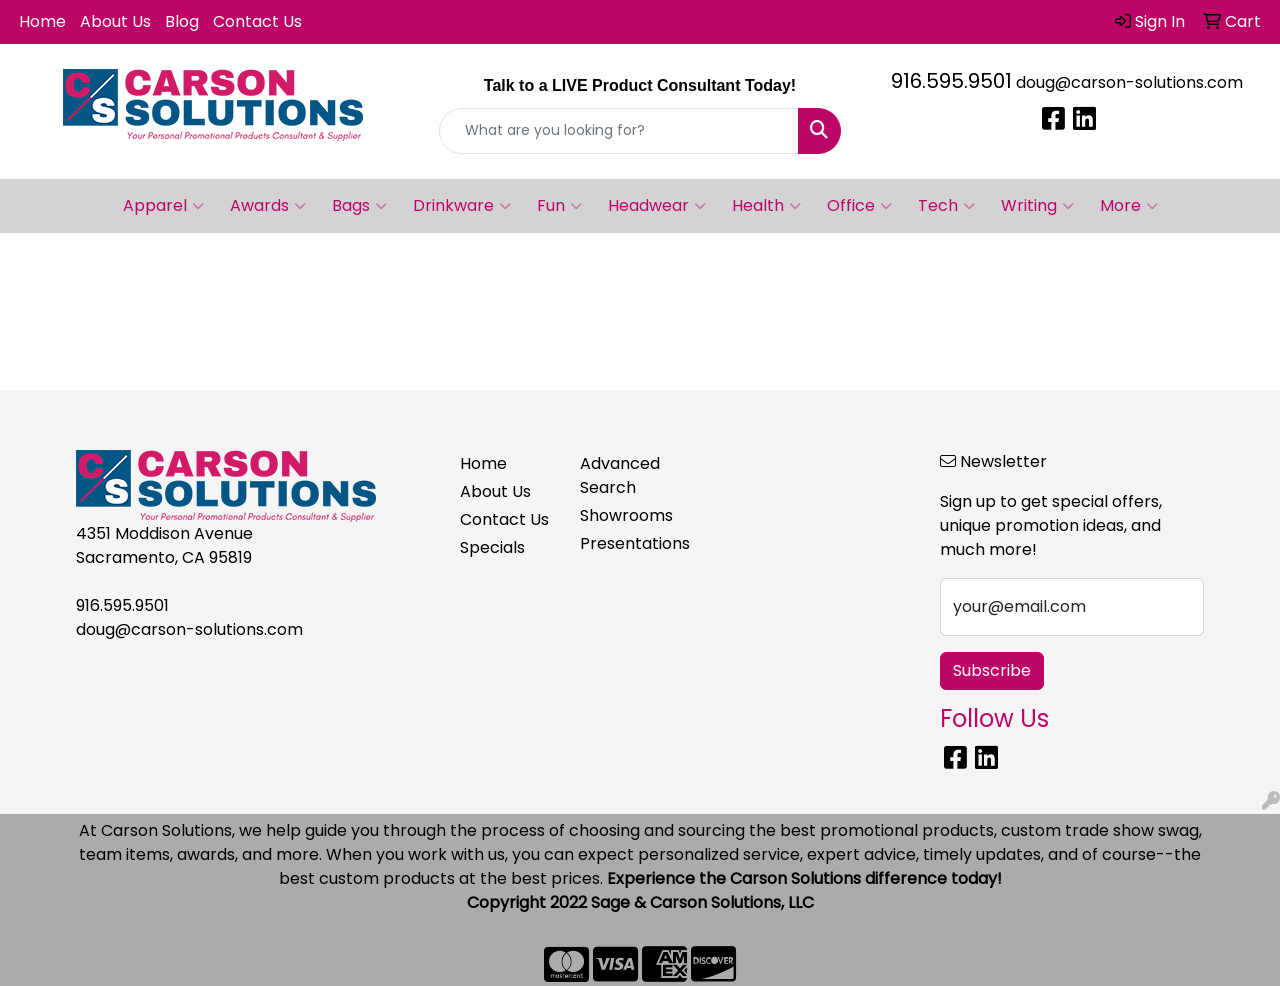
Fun (559, 206)
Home (42, 21)
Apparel (163, 206)
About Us (115, 21)
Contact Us (257, 21)
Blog (182, 21)
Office (859, 206)
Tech (946, 206)
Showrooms (626, 515)
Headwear (657, 206)
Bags (359, 206)
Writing (1037, 206)
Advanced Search (620, 475)
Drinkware (462, 206)
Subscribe (992, 670)
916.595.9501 (951, 81)
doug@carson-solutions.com (1129, 82)
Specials (492, 547)
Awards (268, 206)
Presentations (628, 543)
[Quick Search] (619, 131)
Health (766, 206)
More (1129, 206)
